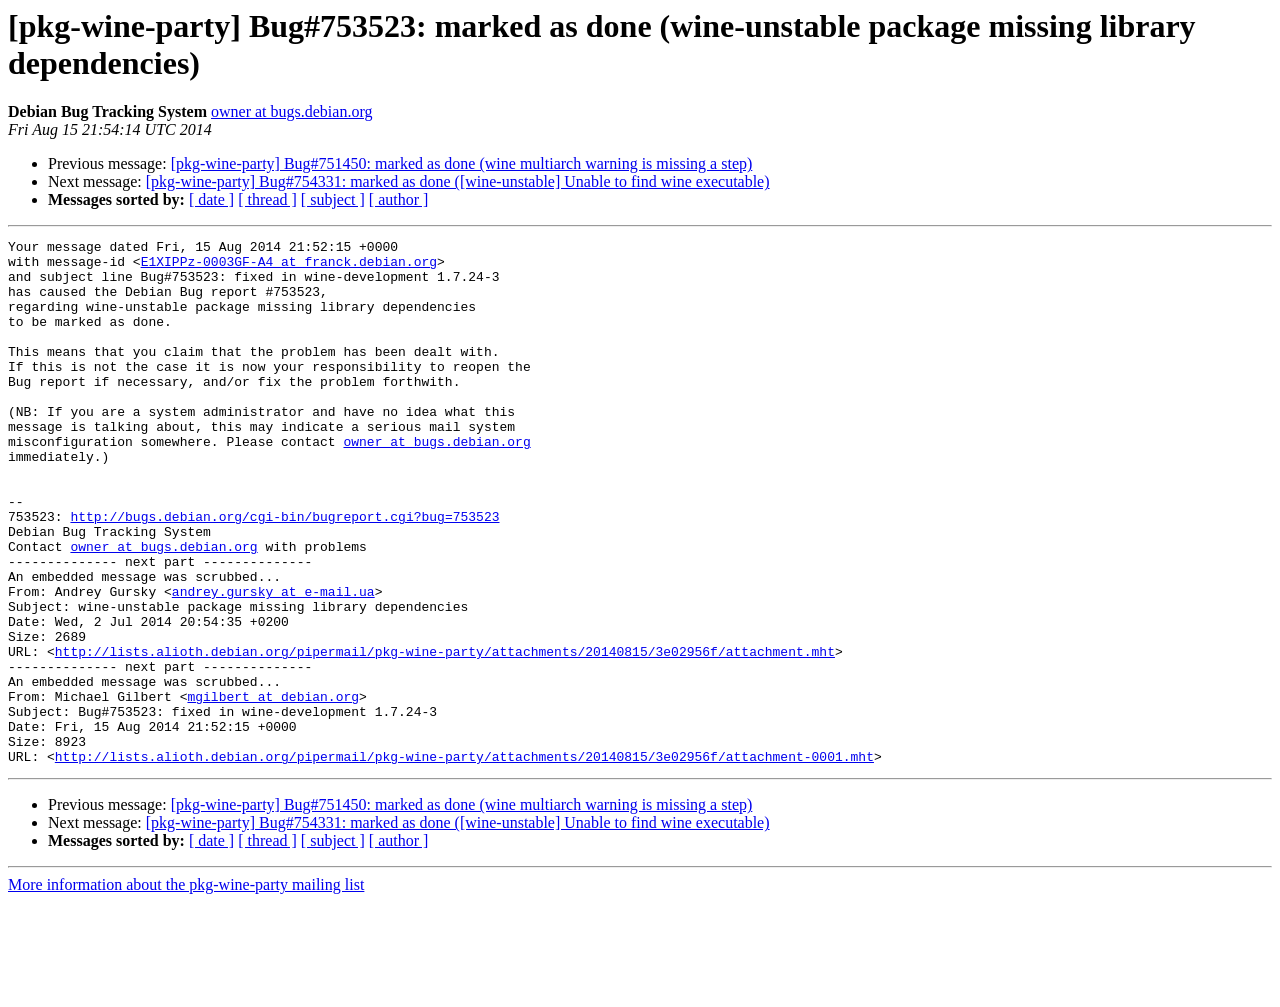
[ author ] (399, 199)
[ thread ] (267, 199)
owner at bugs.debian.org (291, 111)
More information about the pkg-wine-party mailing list (186, 989)
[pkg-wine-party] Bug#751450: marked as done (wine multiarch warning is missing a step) (462, 163)
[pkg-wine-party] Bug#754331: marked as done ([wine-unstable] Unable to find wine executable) (458, 181)
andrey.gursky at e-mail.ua (273, 663)
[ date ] (211, 199)
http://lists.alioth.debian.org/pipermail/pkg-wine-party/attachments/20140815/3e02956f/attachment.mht (445, 735)
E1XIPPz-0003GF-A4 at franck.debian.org (289, 267)
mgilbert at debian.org (273, 789)
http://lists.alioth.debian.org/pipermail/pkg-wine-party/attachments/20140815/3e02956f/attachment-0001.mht (464, 861)
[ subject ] (333, 199)
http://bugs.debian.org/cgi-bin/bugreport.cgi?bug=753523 (284, 573)
